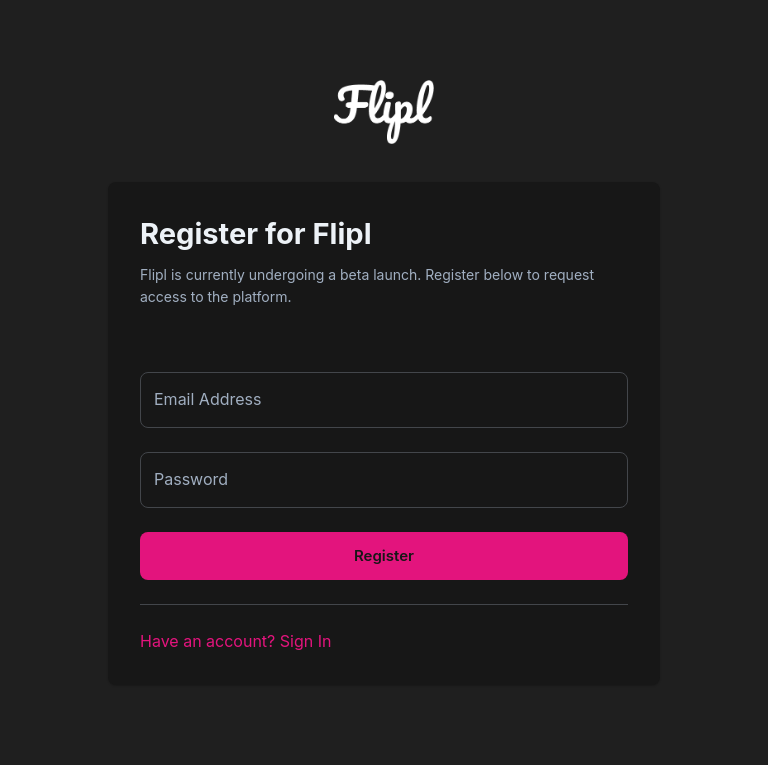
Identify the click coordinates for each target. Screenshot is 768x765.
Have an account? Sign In (235, 641)
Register (384, 555)
